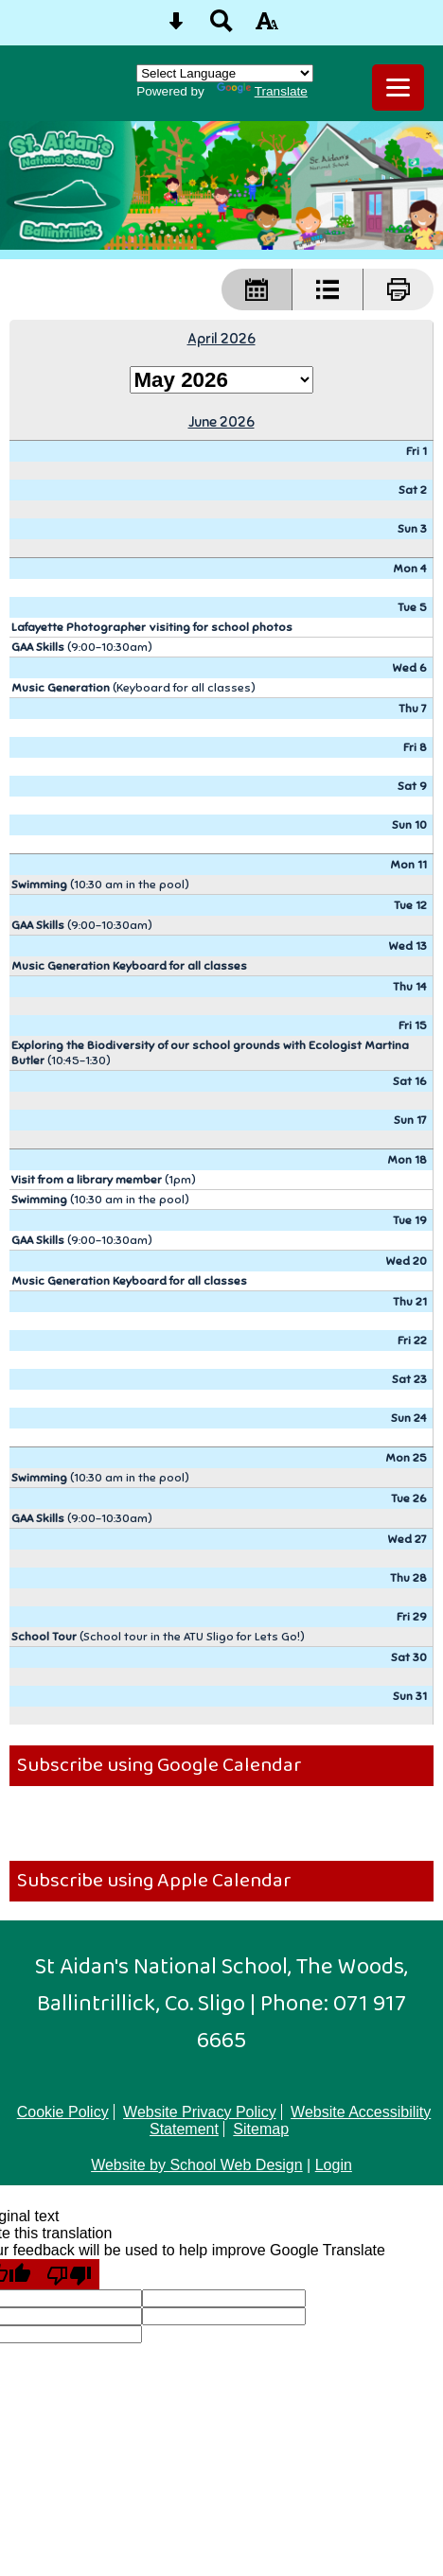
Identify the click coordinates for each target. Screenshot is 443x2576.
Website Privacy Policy (199, 2112)
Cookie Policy (63, 2112)
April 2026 (221, 338)
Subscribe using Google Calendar (159, 1765)
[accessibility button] (267, 27)
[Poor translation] (69, 2274)
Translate (262, 91)
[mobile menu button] (398, 87)
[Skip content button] (176, 27)
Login (333, 2165)
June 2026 (221, 421)
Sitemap (261, 2129)
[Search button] (221, 27)
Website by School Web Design (197, 2165)
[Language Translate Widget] (224, 73)
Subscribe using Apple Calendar (154, 1881)
